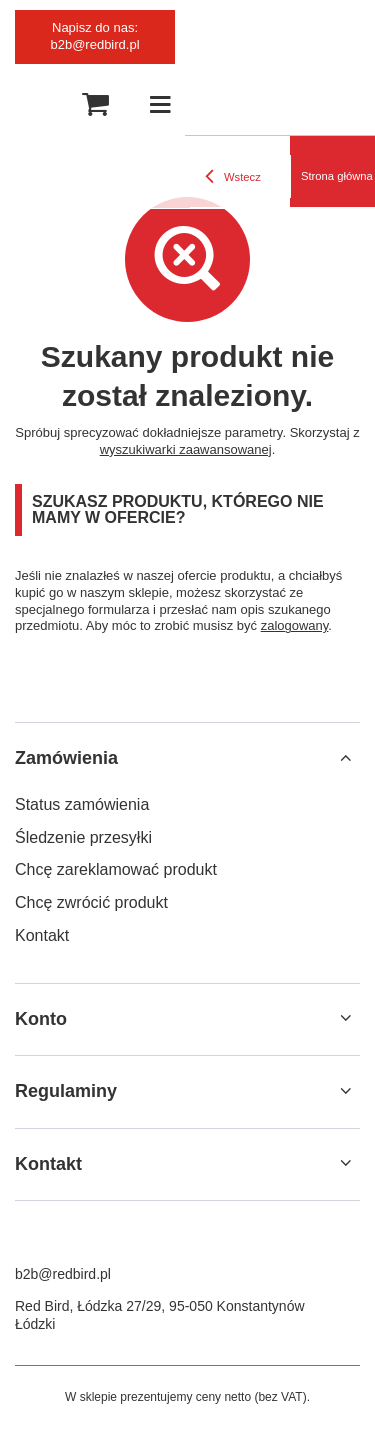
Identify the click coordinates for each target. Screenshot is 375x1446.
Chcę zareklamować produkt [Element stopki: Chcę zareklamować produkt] (116, 869)
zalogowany (295, 625)
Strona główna (337, 176)
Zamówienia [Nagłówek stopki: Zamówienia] (66, 758)
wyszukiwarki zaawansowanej (186, 449)
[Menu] (160, 105)
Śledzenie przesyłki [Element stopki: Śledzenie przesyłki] (83, 837)
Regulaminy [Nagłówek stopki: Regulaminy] (66, 1091)
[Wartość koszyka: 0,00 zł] (95, 105)
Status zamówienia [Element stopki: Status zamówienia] (82, 804)
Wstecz (233, 177)
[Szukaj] (40, 105)
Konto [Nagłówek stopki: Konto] (41, 1019)
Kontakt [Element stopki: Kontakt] (42, 935)
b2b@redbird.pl (63, 1274)
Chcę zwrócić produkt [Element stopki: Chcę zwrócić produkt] (91, 902)
